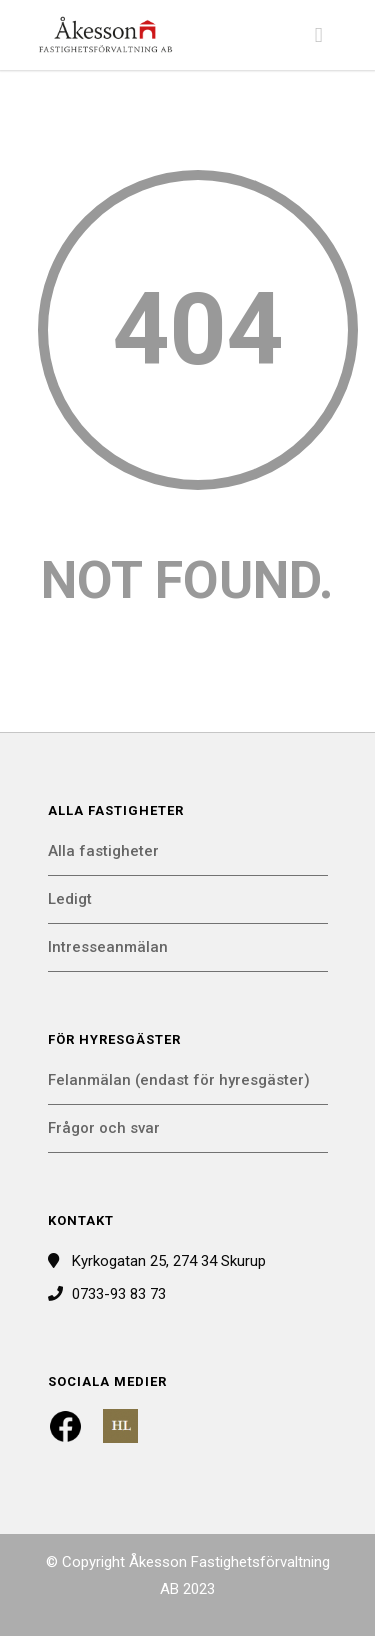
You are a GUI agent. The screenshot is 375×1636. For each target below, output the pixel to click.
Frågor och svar (104, 1128)
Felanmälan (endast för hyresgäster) (179, 1080)
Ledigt (70, 899)
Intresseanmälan (108, 947)
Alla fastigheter (103, 851)
